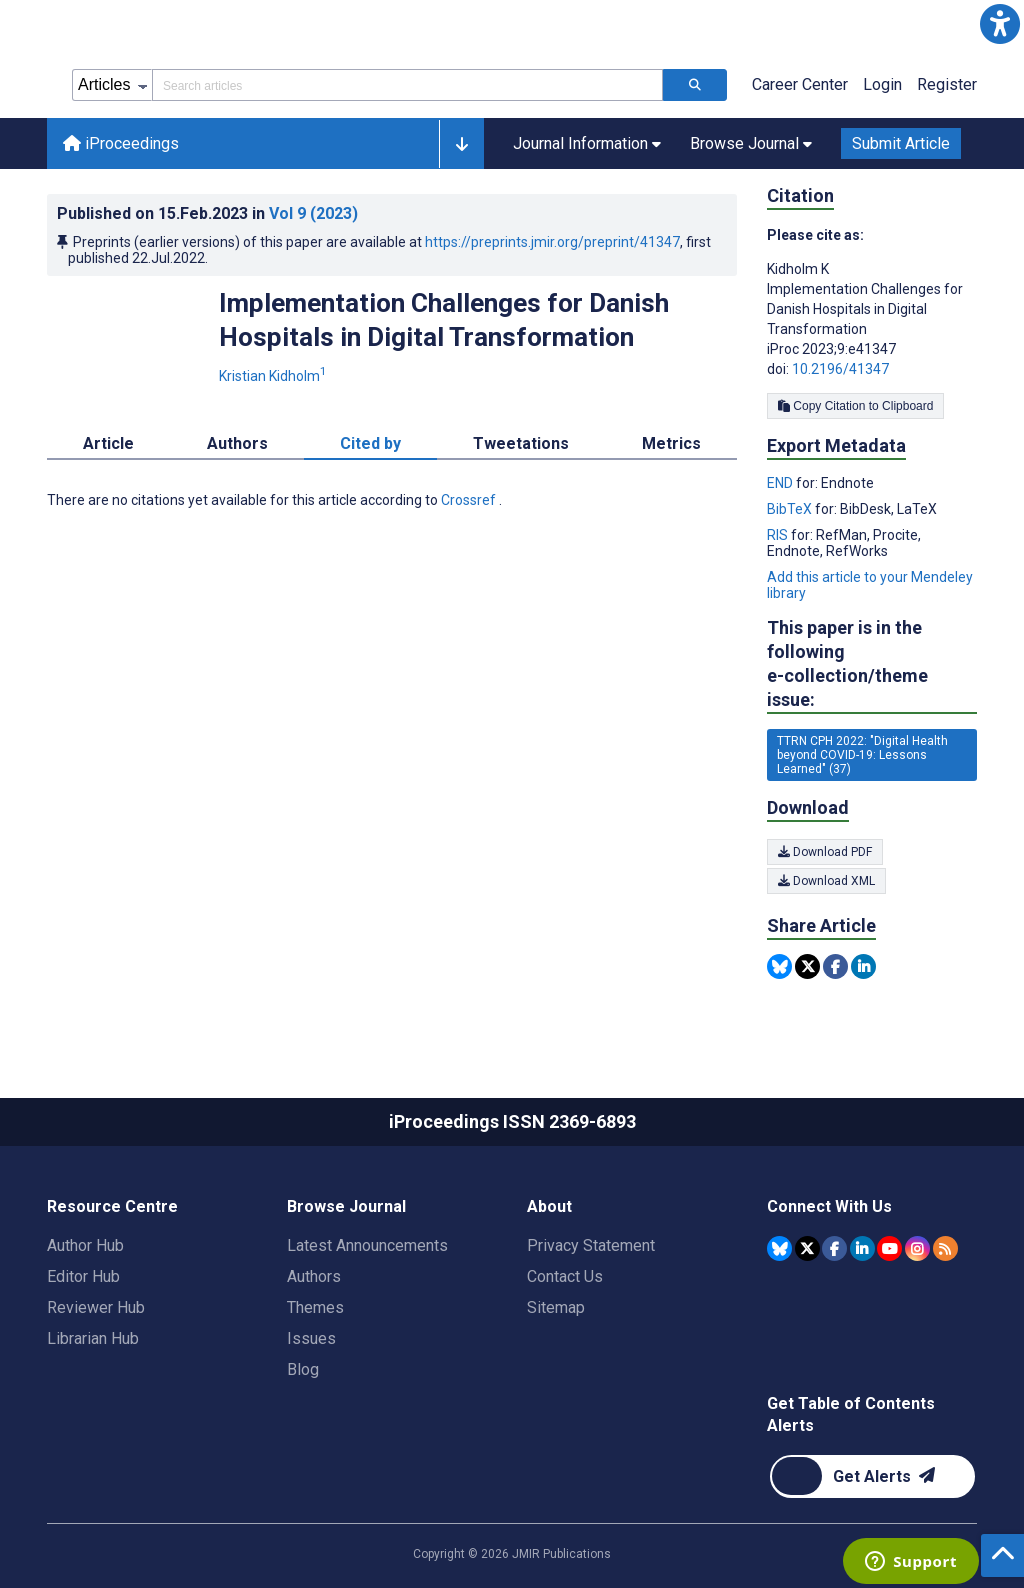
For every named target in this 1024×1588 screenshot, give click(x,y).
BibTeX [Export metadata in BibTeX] (791, 509)
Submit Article (901, 143)
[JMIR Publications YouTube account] (889, 1248)
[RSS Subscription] (945, 1248)
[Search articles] (695, 85)
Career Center (800, 84)
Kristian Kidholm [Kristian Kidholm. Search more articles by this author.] (274, 376)
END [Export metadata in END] (781, 483)
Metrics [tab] (671, 443)
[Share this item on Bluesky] (779, 966)
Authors (314, 1276)
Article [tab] (108, 443)
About (549, 1206)
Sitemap (556, 1307)
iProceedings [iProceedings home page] (121, 143)
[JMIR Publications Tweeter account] (807, 1248)
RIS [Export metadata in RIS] (779, 535)
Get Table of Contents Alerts (851, 1414)
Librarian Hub (93, 1338)
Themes (315, 1307)
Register (947, 84)
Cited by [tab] (370, 443)
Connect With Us (829, 1206)
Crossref (470, 500)
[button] (1000, 24)
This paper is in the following (872, 664)
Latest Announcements (367, 1245)
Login (882, 84)
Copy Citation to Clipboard (855, 406)
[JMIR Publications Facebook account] (834, 1248)
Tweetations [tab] (521, 443)
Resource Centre (112, 1206)
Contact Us (565, 1276)
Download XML (826, 881)
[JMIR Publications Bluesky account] (779, 1248)
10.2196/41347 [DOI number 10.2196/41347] (840, 369)
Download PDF (825, 852)
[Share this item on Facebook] (835, 966)
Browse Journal (346, 1206)
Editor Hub (83, 1276)
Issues (311, 1338)
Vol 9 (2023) (313, 213)
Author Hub (85, 1245)
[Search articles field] (407, 85)
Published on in (207, 213)
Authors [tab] (237, 443)
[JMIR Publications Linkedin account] (862, 1248)
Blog (303, 1369)
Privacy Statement (591, 1245)
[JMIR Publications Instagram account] (917, 1248)
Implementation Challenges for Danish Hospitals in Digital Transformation (444, 320)
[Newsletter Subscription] (872, 1476)
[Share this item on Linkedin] (863, 966)
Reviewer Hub (96, 1307)
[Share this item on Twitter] (807, 966)
